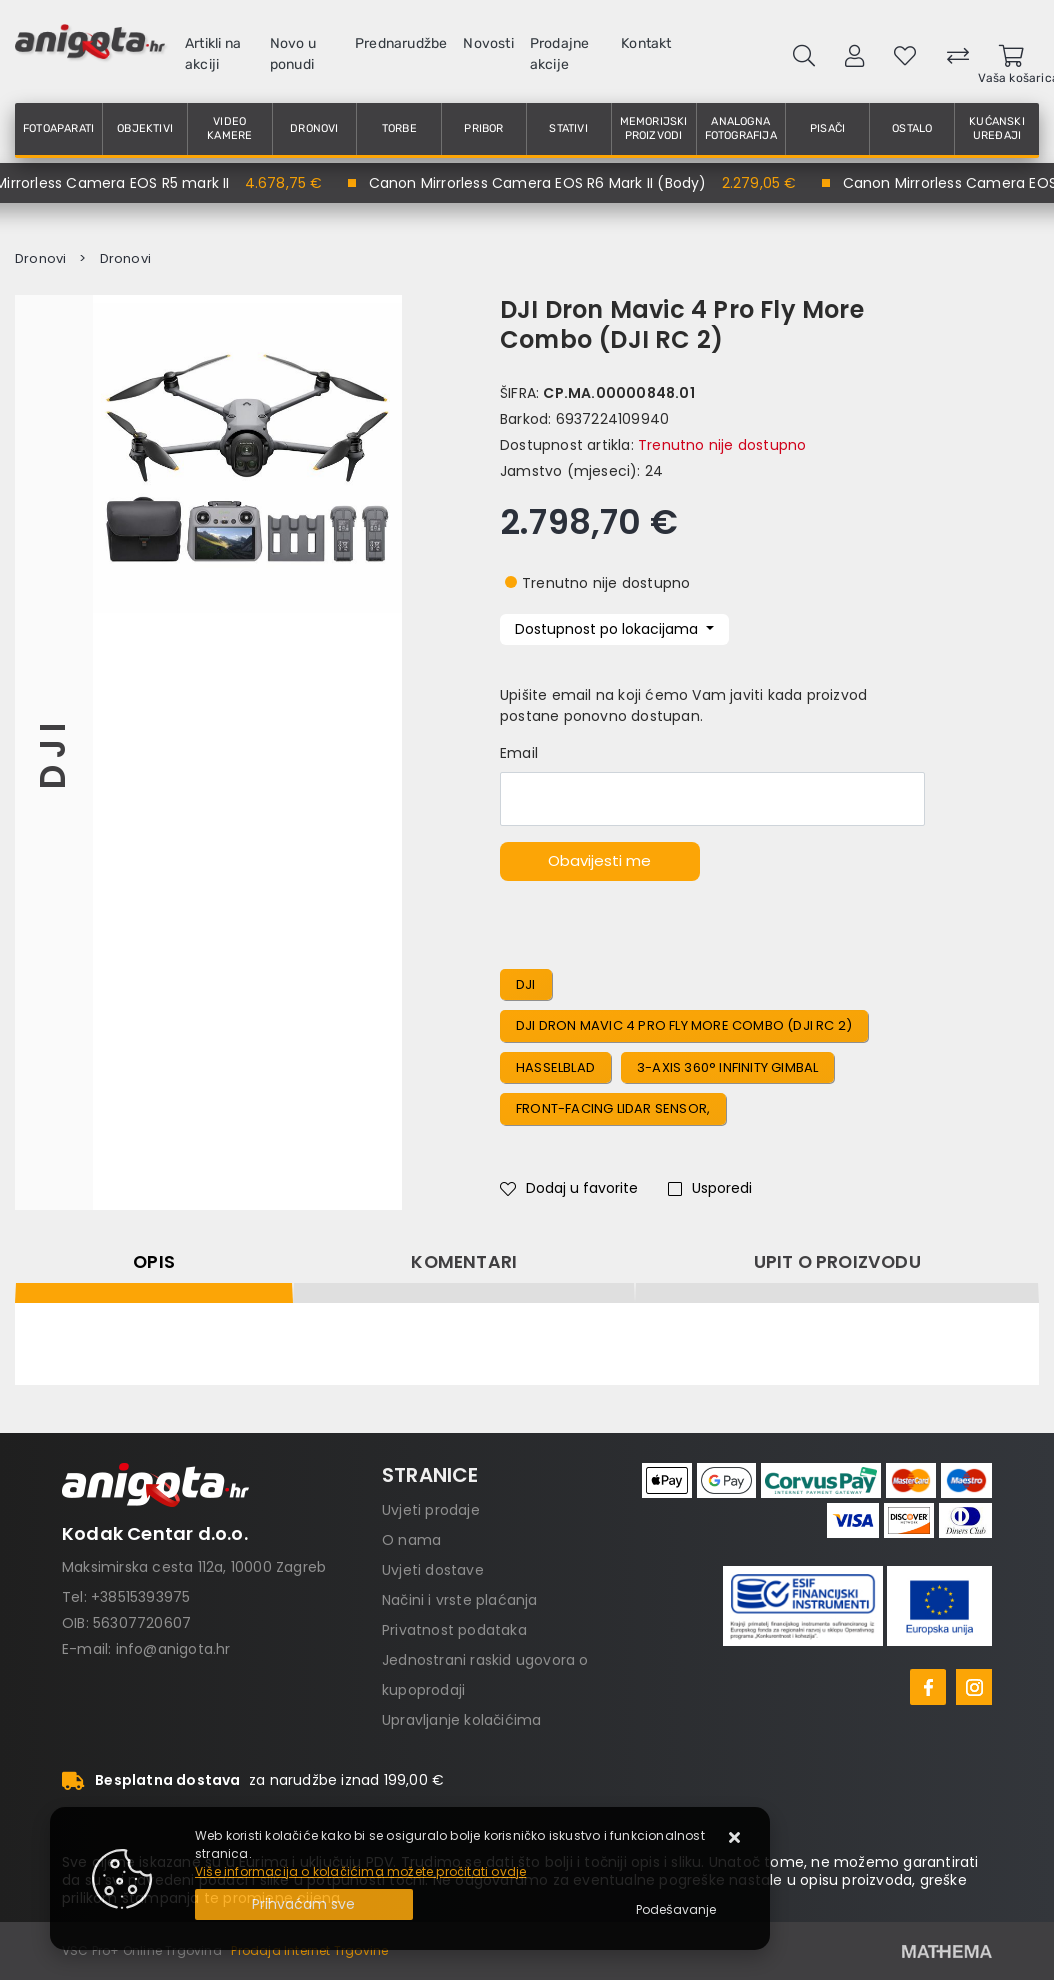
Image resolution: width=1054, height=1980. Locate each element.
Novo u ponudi (293, 54)
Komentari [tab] (464, 1262)
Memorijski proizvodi (654, 128)
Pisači (827, 128)
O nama (411, 1540)
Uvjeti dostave (433, 1570)
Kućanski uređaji (997, 128)
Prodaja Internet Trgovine (309, 1950)
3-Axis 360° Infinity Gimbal (727, 1067)
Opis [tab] (154, 1262)
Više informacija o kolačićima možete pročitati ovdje (360, 1871)
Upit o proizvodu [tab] (837, 1262)
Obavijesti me (599, 860)
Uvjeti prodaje (431, 1510)
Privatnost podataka (454, 1630)
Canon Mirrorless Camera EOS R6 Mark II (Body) (543, 183)
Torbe (399, 128)
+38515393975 (140, 1597)
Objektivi (145, 128)
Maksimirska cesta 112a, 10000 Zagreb (194, 1567)
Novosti (488, 43)
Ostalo (912, 128)
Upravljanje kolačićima (461, 1720)
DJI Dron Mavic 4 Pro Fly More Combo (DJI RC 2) (684, 1025)
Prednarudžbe (401, 43)
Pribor (483, 128)
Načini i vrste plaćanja (460, 1600)
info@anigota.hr (173, 1649)
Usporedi (710, 1188)
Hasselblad (555, 1067)
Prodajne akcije (560, 54)
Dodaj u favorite (569, 1188)
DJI (53, 752)
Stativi (568, 128)
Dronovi (314, 128)
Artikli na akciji (213, 54)
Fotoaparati (58, 128)
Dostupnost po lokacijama (608, 629)
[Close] (304, 1904)
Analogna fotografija (741, 128)
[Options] (676, 1910)
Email (519, 753)
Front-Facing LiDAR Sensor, (613, 1108)
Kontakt (646, 43)
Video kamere (229, 128)
